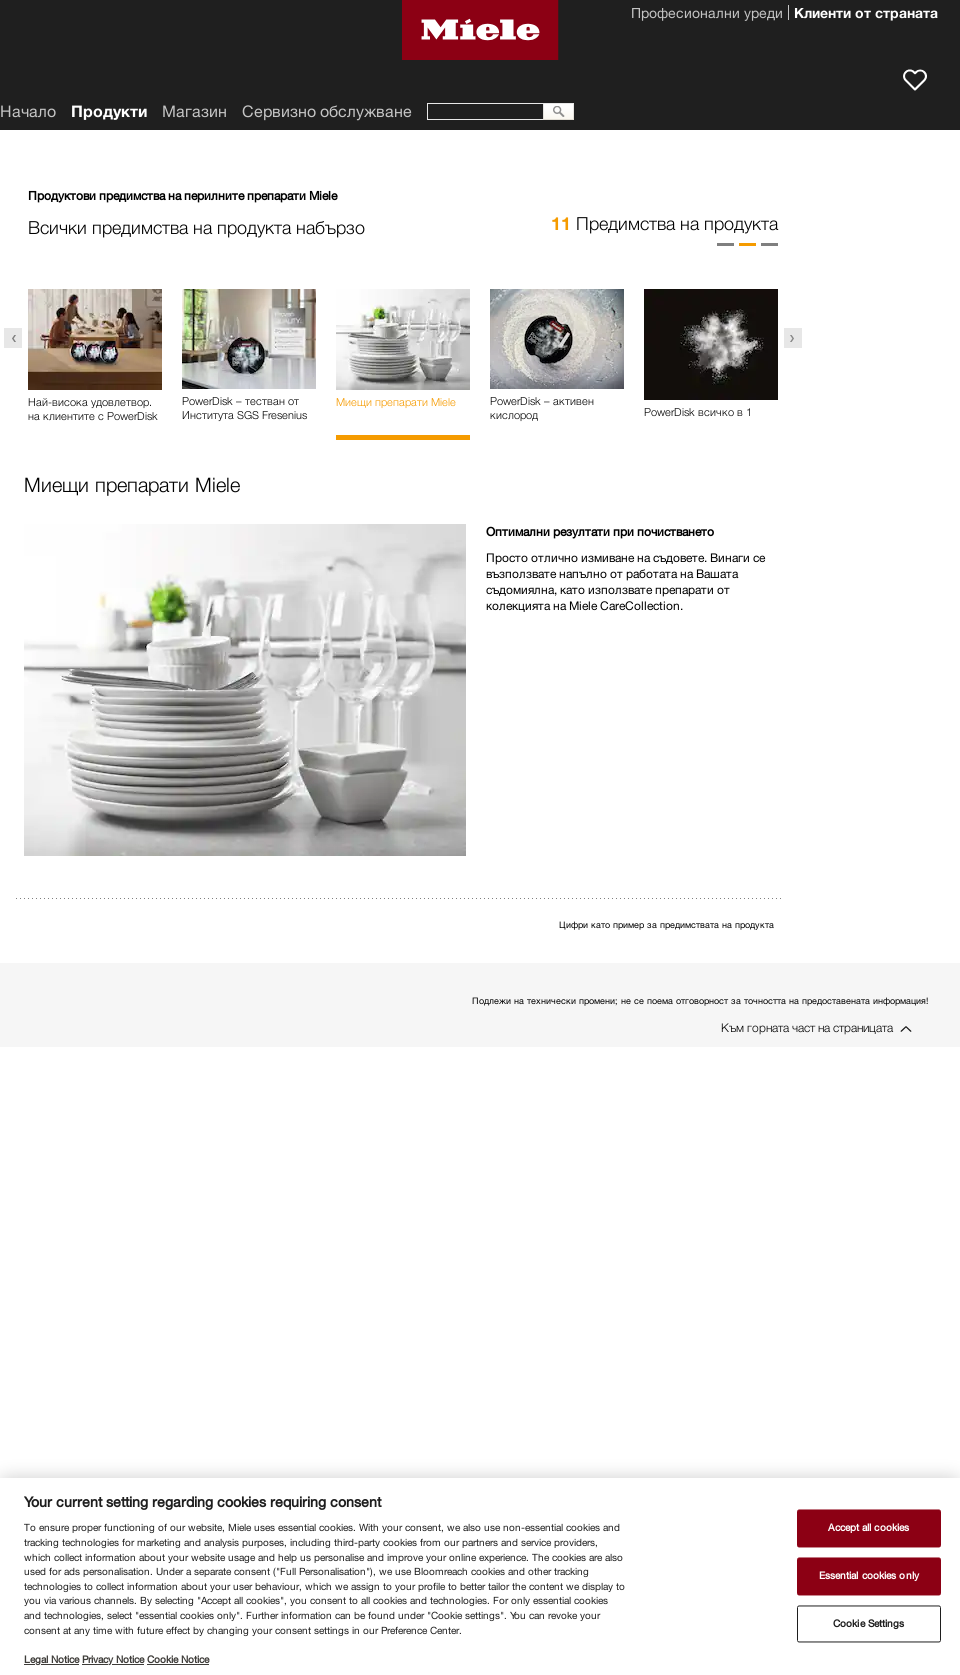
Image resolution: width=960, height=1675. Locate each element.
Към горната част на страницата (807, 1027)
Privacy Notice (113, 1659)
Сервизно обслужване (327, 111)
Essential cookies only (869, 1575)
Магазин (194, 111)
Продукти (109, 111)
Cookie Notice (178, 1659)
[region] (480, 1576)
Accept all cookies (868, 1528)
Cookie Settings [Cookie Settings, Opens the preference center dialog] (868, 1623)
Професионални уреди (707, 15)
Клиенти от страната (866, 15)
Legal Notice (51, 1659)
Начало (28, 111)
